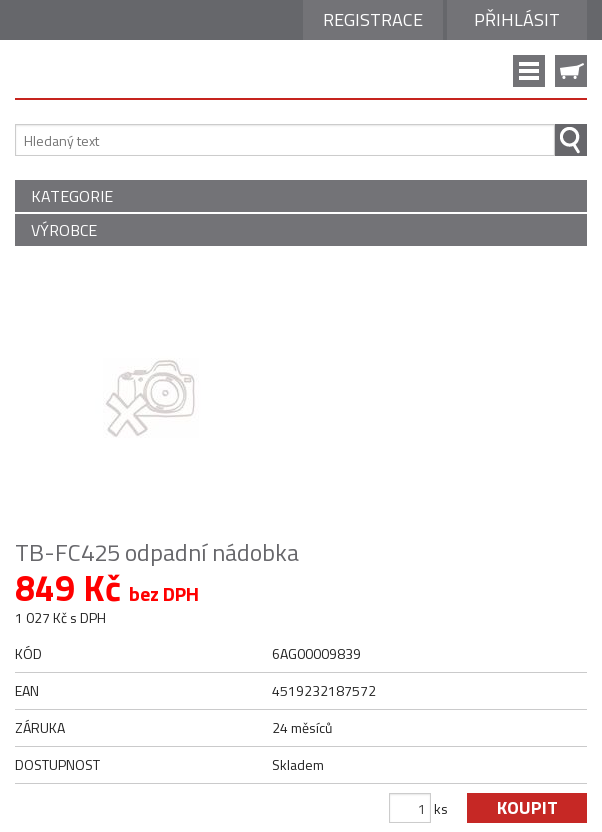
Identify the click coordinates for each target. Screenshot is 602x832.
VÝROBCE (64, 230)
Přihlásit (517, 19)
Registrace (373, 19)
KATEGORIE (72, 196)
